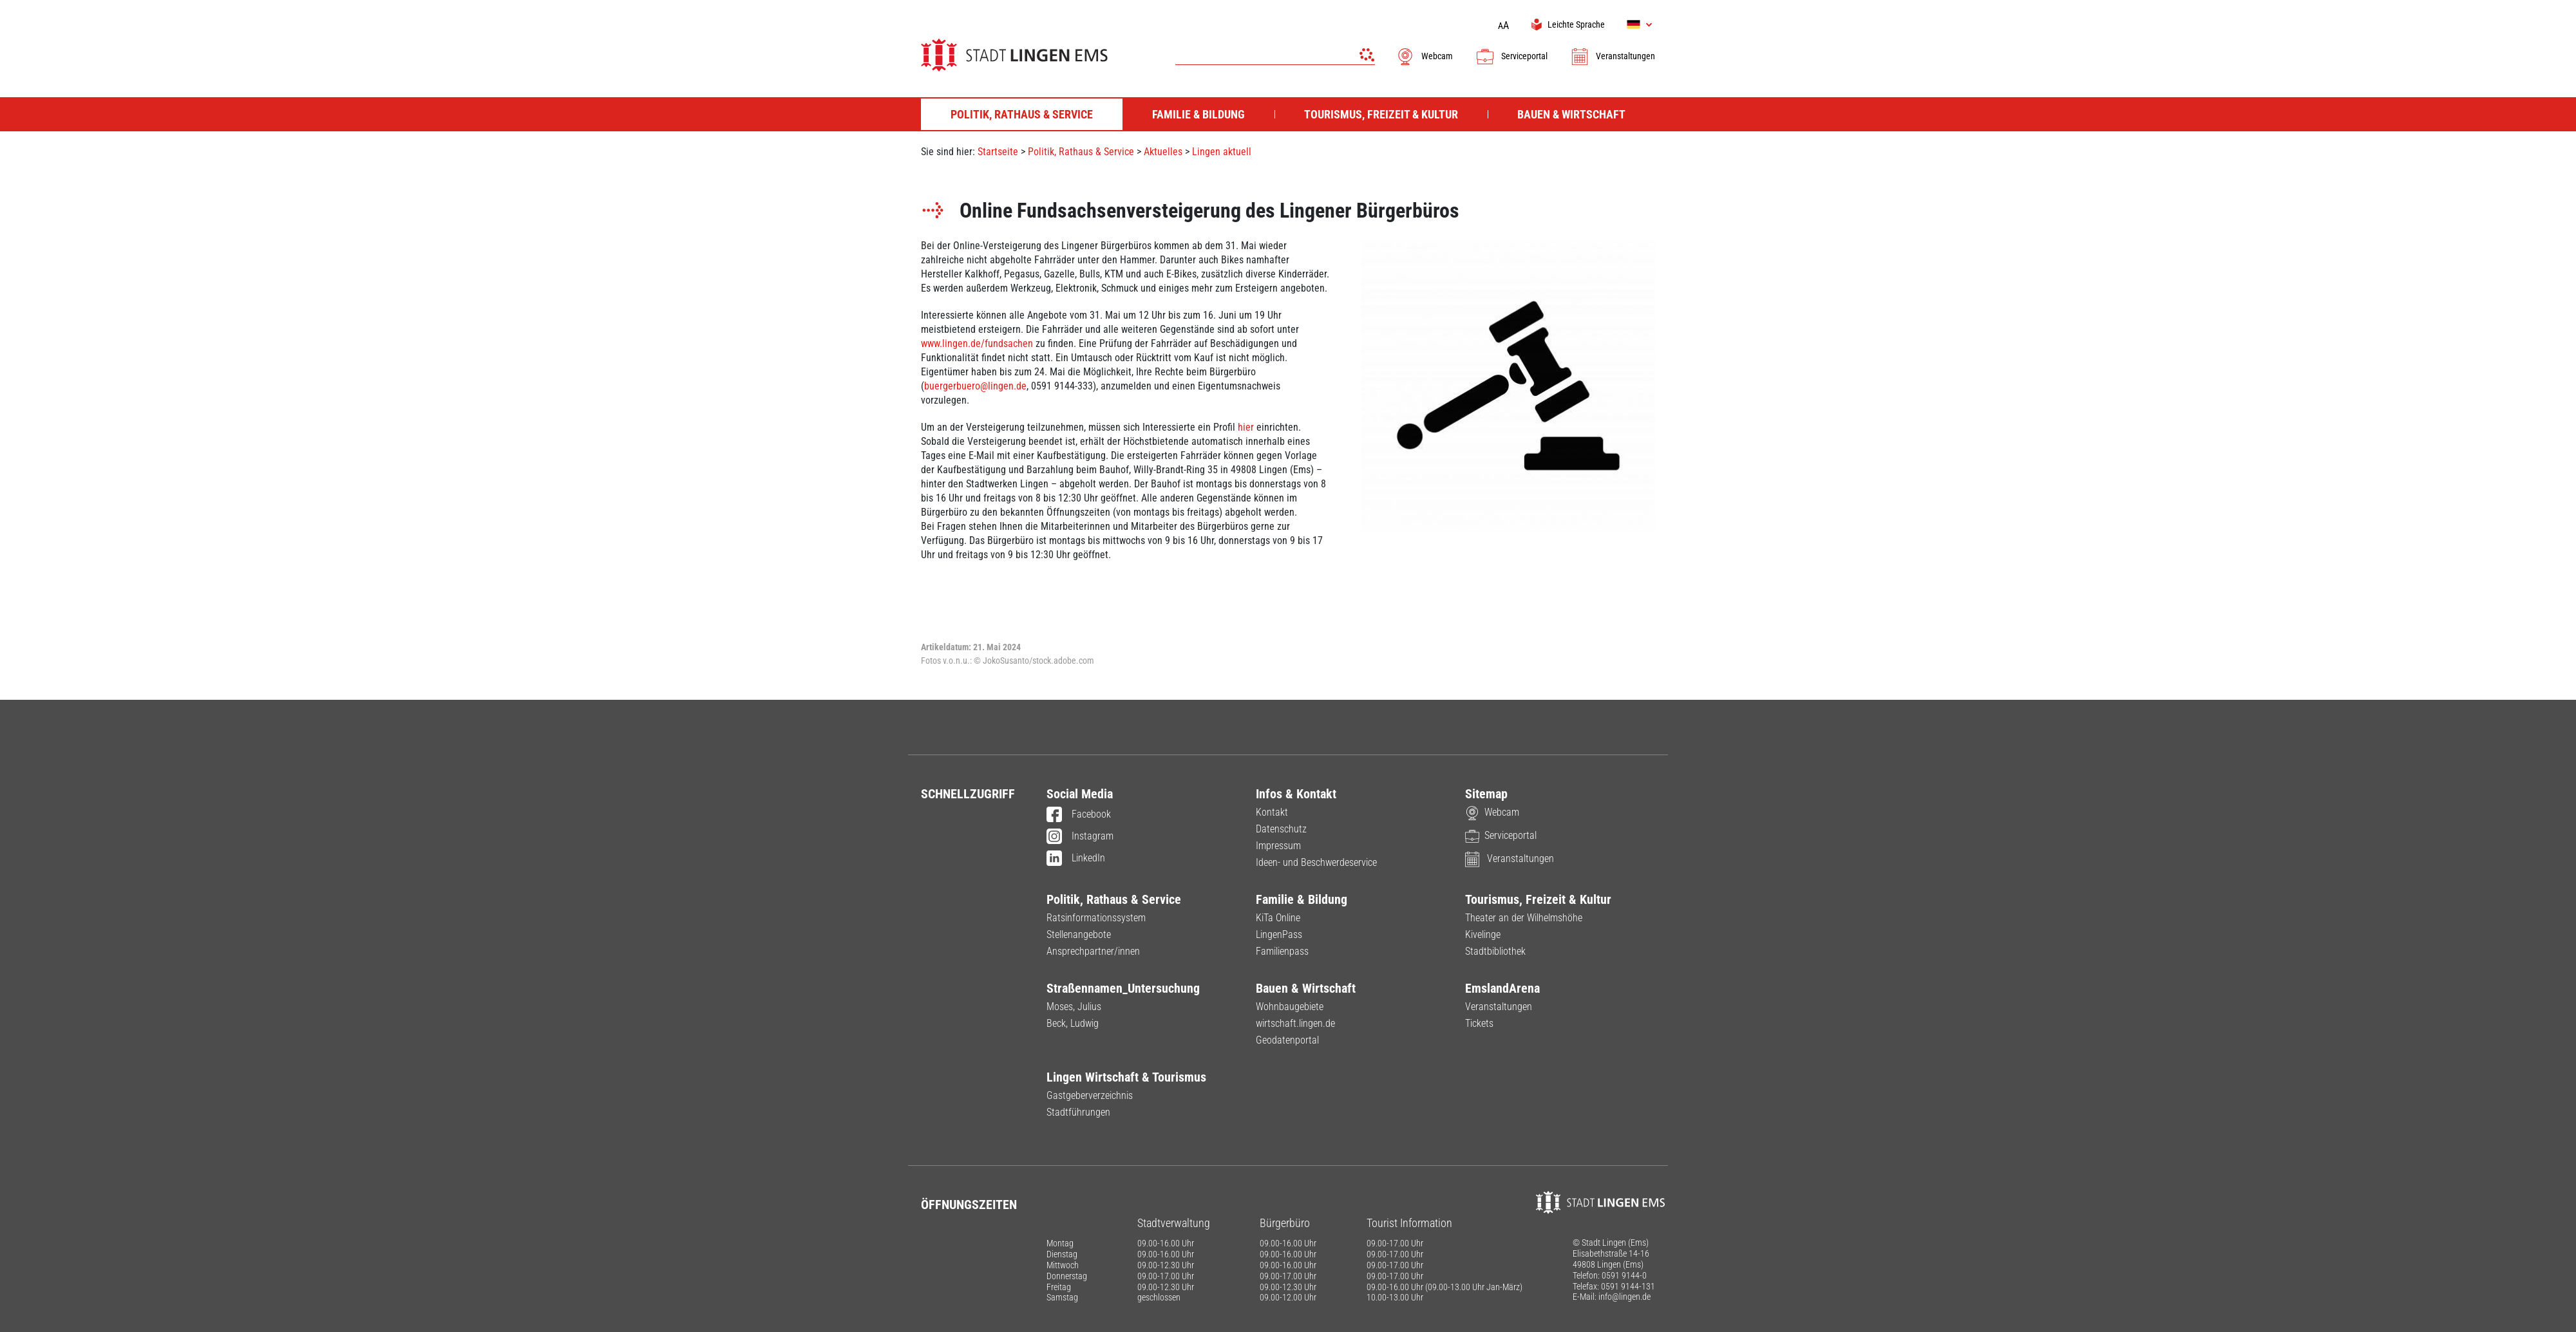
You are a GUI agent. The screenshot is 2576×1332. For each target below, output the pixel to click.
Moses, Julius (1073, 1006)
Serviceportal (1511, 56)
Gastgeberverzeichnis (1089, 1095)
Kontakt (1272, 812)
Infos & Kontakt (1296, 794)
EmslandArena (1502, 988)
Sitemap (1486, 794)
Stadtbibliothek (1495, 951)
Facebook (1078, 815)
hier (1246, 427)
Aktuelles (1163, 151)
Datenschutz (1281, 829)
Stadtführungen (1078, 1112)
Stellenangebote (1078, 934)
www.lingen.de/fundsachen (977, 343)
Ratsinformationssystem (1096, 918)
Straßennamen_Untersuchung (1123, 988)
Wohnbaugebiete (1289, 1006)
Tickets (1479, 1023)
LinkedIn (1075, 859)
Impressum (1278, 846)
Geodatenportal (1287, 1040)
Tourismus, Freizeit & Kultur (1538, 899)
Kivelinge (1483, 934)
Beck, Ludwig (1072, 1023)
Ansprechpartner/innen (1093, 951)
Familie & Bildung (1301, 899)
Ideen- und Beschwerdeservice (1316, 862)
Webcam (1424, 56)
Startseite (998, 151)
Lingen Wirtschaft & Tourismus (1126, 1077)
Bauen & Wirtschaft (1306, 988)
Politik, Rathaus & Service (1081, 151)
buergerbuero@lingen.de (975, 386)
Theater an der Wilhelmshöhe (1523, 918)
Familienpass (1282, 951)
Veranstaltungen (1612, 56)
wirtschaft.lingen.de (1295, 1023)
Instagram (1079, 837)
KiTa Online (1278, 918)
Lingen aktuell (1221, 151)
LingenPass (1279, 934)
